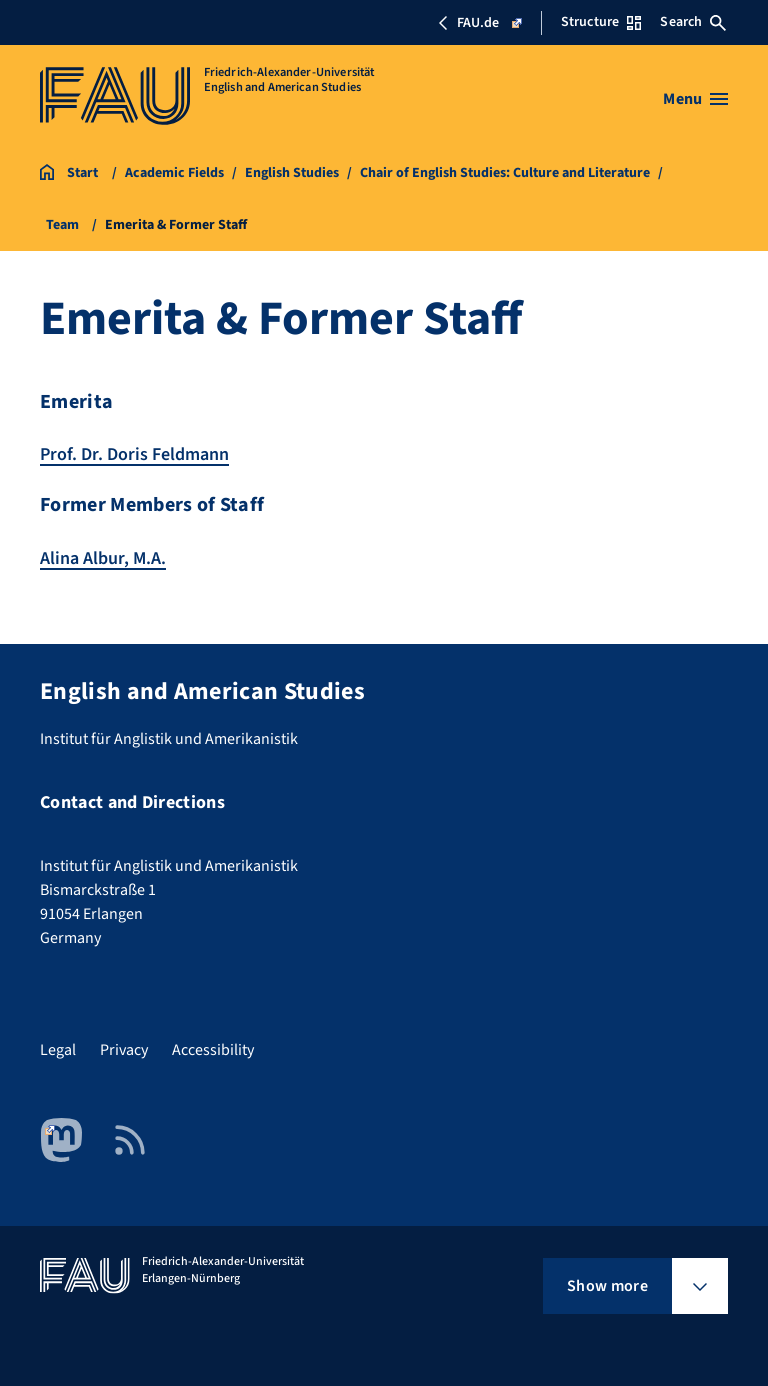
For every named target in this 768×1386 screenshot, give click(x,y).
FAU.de (479, 23)
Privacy (124, 1050)
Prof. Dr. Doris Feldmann (134, 454)
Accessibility (213, 1050)
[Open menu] (695, 99)
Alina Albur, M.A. (103, 558)
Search (693, 22)
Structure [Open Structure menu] (601, 22)
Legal (58, 1050)
